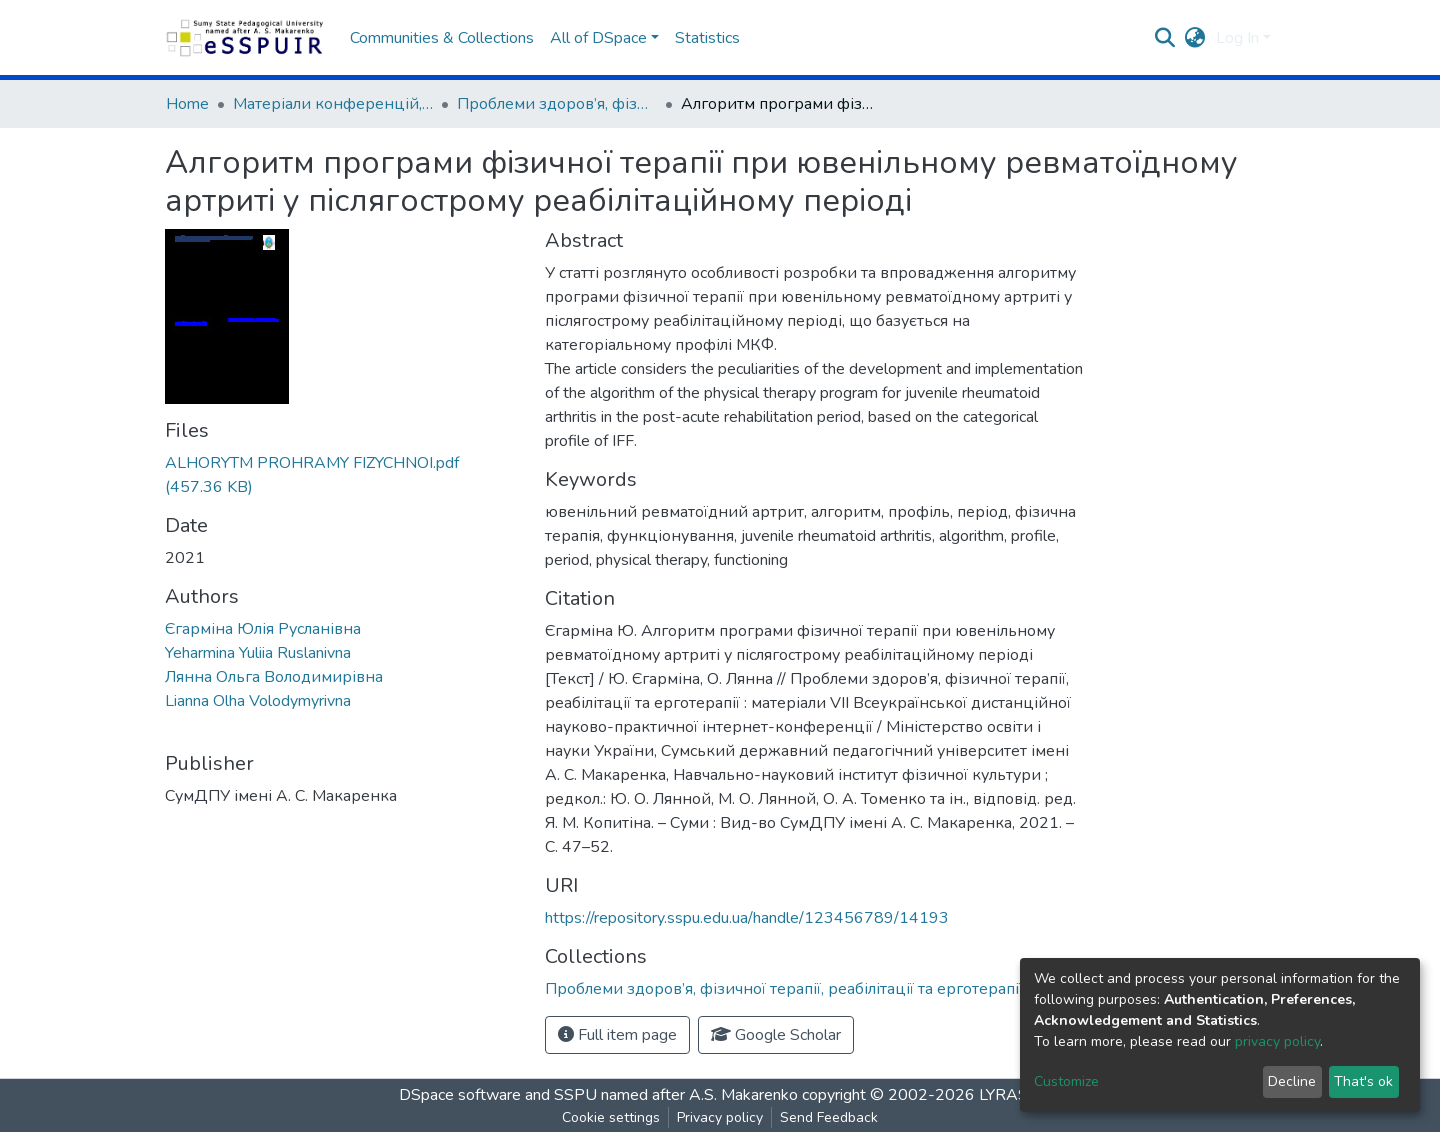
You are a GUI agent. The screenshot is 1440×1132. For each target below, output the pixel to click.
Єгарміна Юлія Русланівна (263, 629)
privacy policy (1277, 1041)
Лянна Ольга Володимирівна (274, 677)
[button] (1195, 38)
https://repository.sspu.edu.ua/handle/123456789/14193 (747, 918)
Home (187, 104)
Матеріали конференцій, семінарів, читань (333, 104)
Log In (1237, 38)
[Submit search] (1165, 38)
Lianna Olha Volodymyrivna (258, 701)
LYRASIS (1010, 1095)
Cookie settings (611, 1117)
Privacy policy (720, 1117)
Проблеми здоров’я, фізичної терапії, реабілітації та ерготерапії (557, 104)
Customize (1066, 1081)
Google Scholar (776, 1035)
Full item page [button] (617, 1035)
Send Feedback (829, 1117)
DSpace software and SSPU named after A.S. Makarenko (598, 1095)
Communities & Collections (442, 38)
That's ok (1363, 1081)
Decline (1292, 1081)
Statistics (707, 38)
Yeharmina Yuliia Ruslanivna (258, 653)
